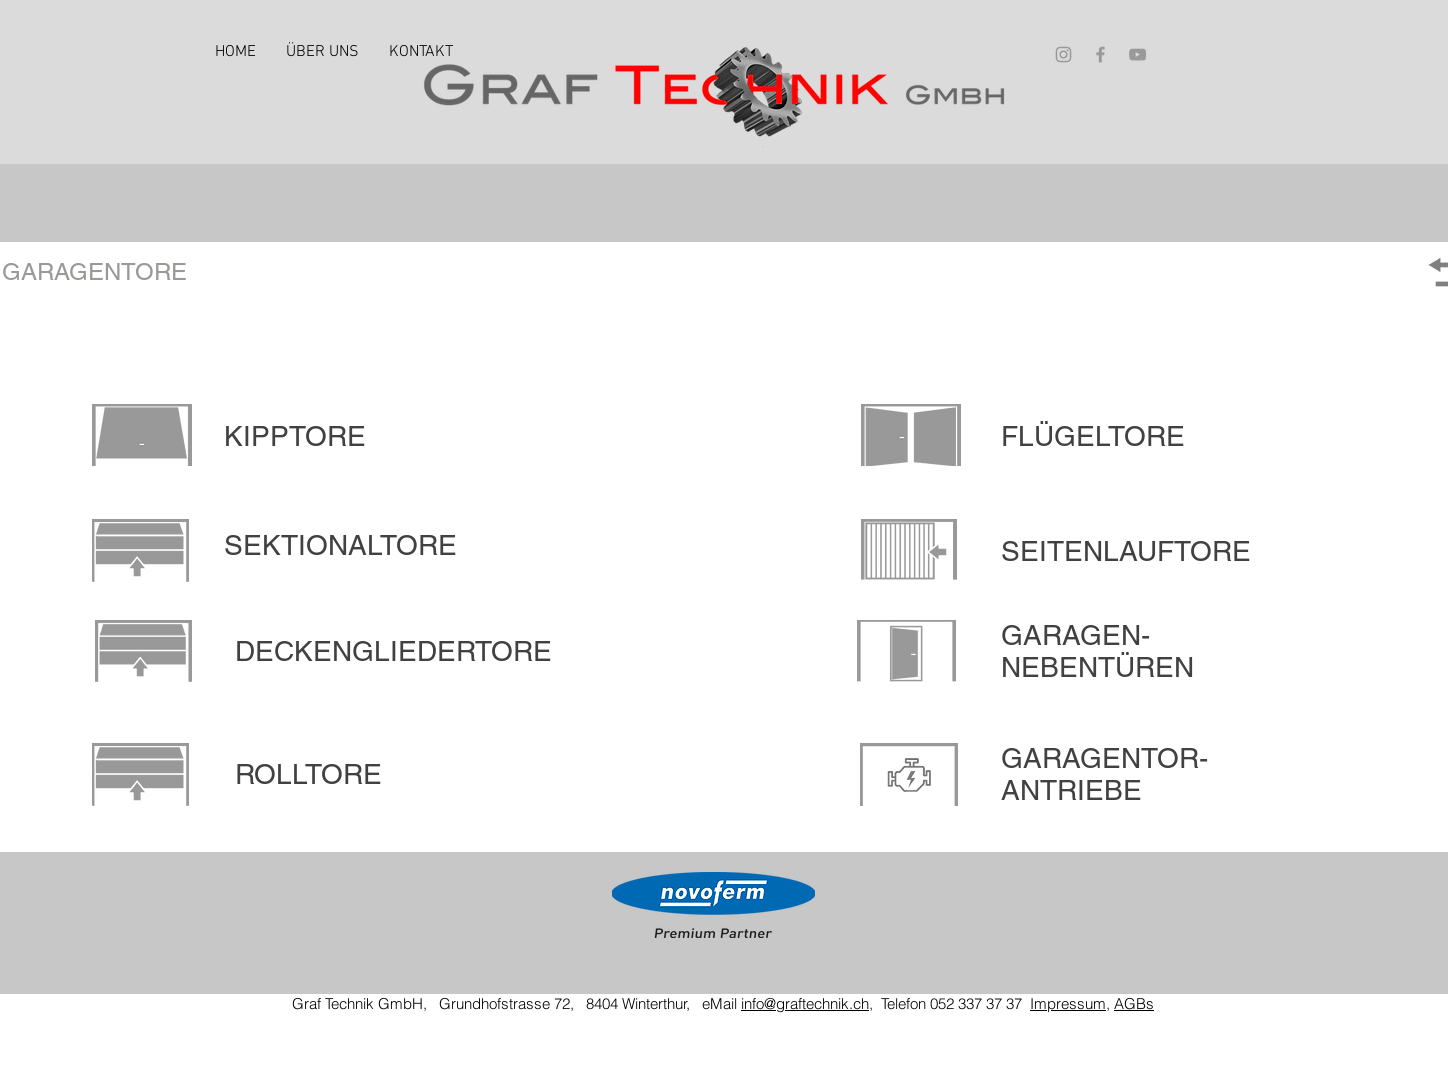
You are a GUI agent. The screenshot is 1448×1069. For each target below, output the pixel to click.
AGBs (1134, 1003)
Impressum (1068, 1003)
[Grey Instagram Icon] (1063, 54)
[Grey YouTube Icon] (1137, 54)
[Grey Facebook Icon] (1100, 54)
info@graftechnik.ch (805, 1003)
